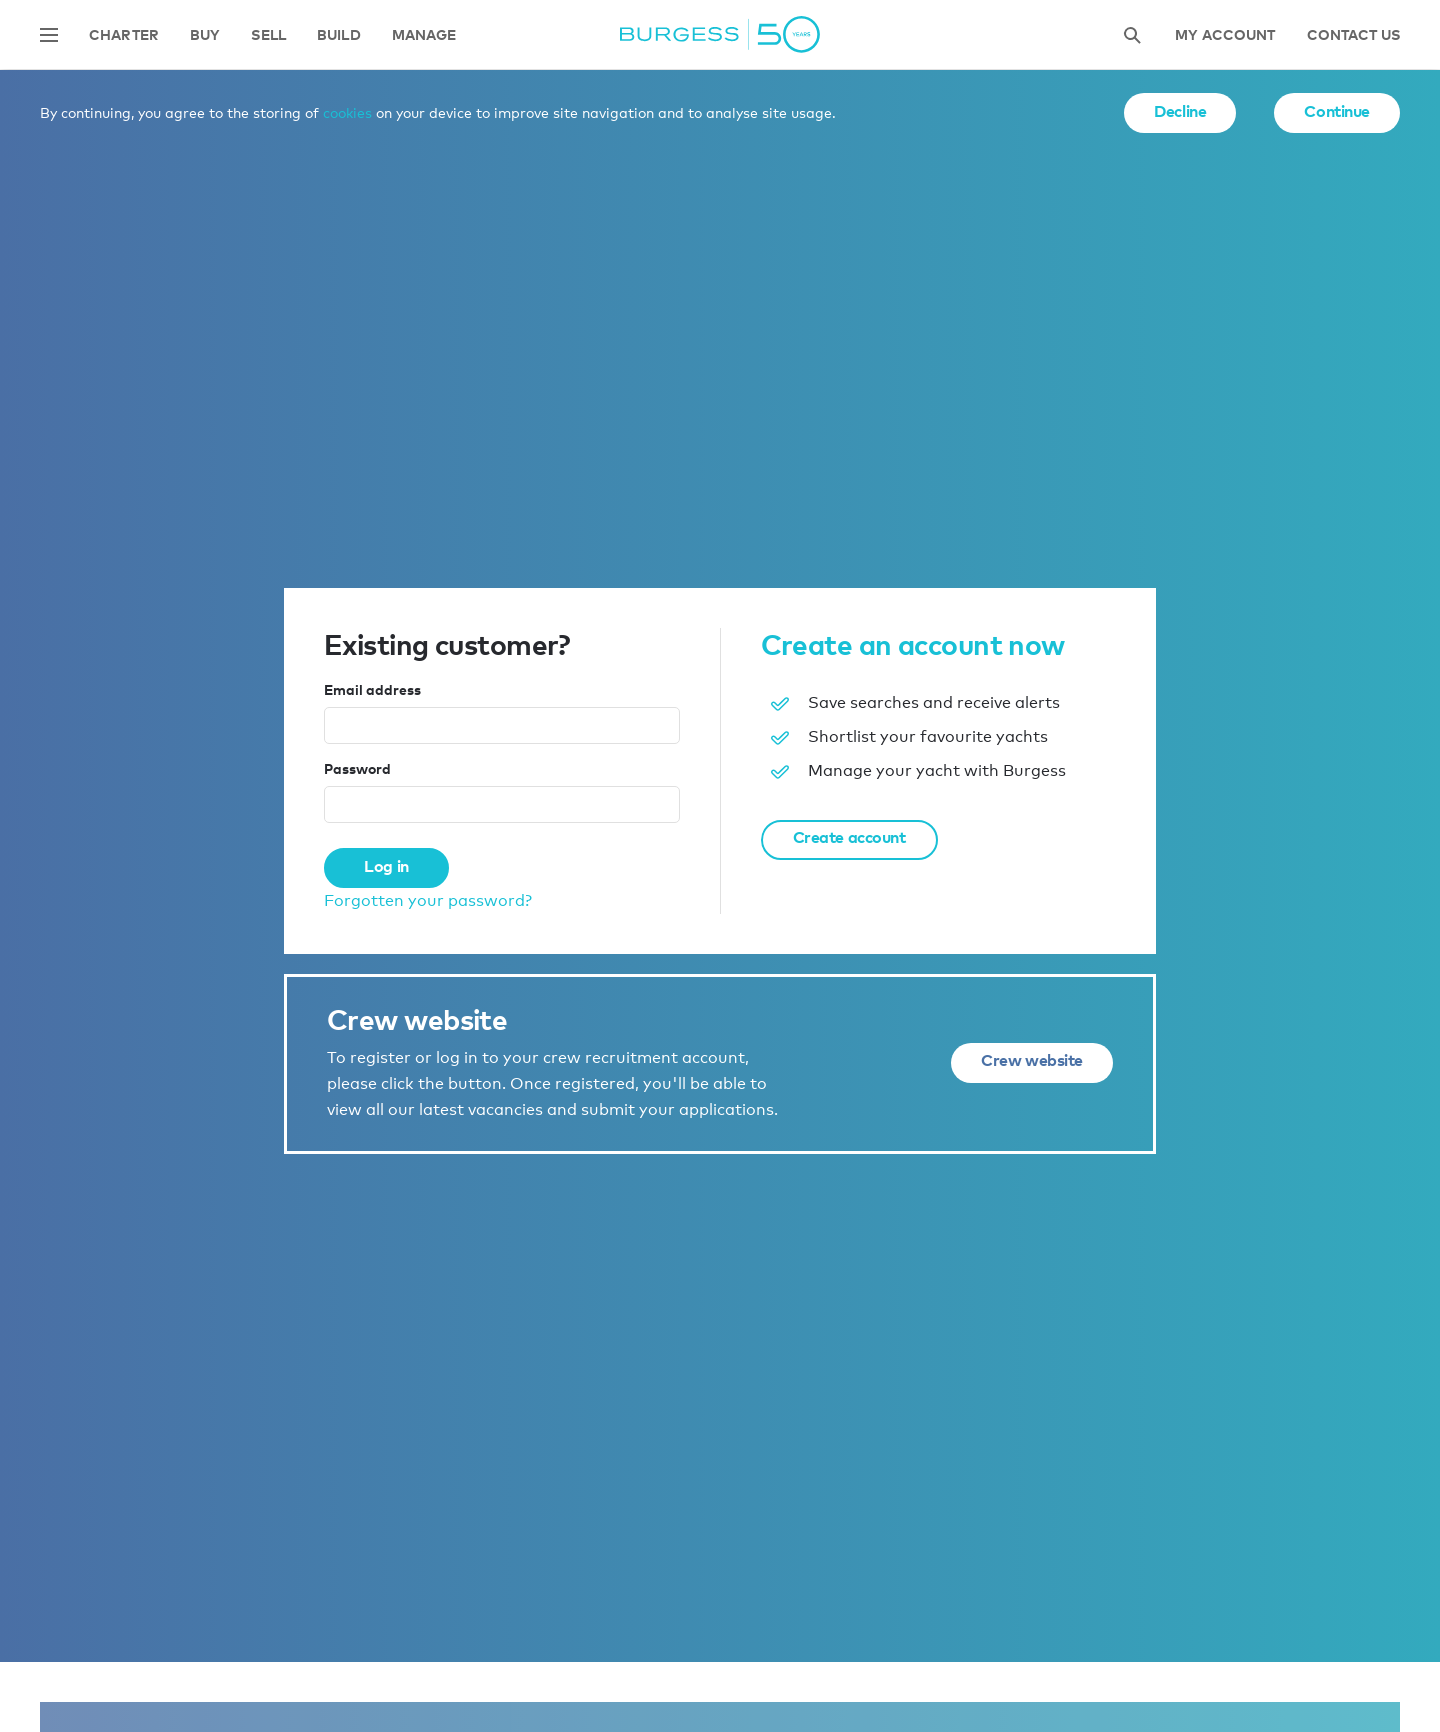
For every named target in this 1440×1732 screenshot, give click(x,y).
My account (1225, 35)
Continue (1337, 111)
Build (339, 35)
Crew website (1032, 1060)
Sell (268, 35)
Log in (386, 866)
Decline (1180, 111)
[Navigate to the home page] (720, 35)
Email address (372, 689)
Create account (849, 837)
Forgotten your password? (428, 900)
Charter (124, 35)
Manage (424, 35)
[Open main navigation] (49, 35)
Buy (205, 35)
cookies (347, 112)
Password (357, 768)
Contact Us (1353, 35)
